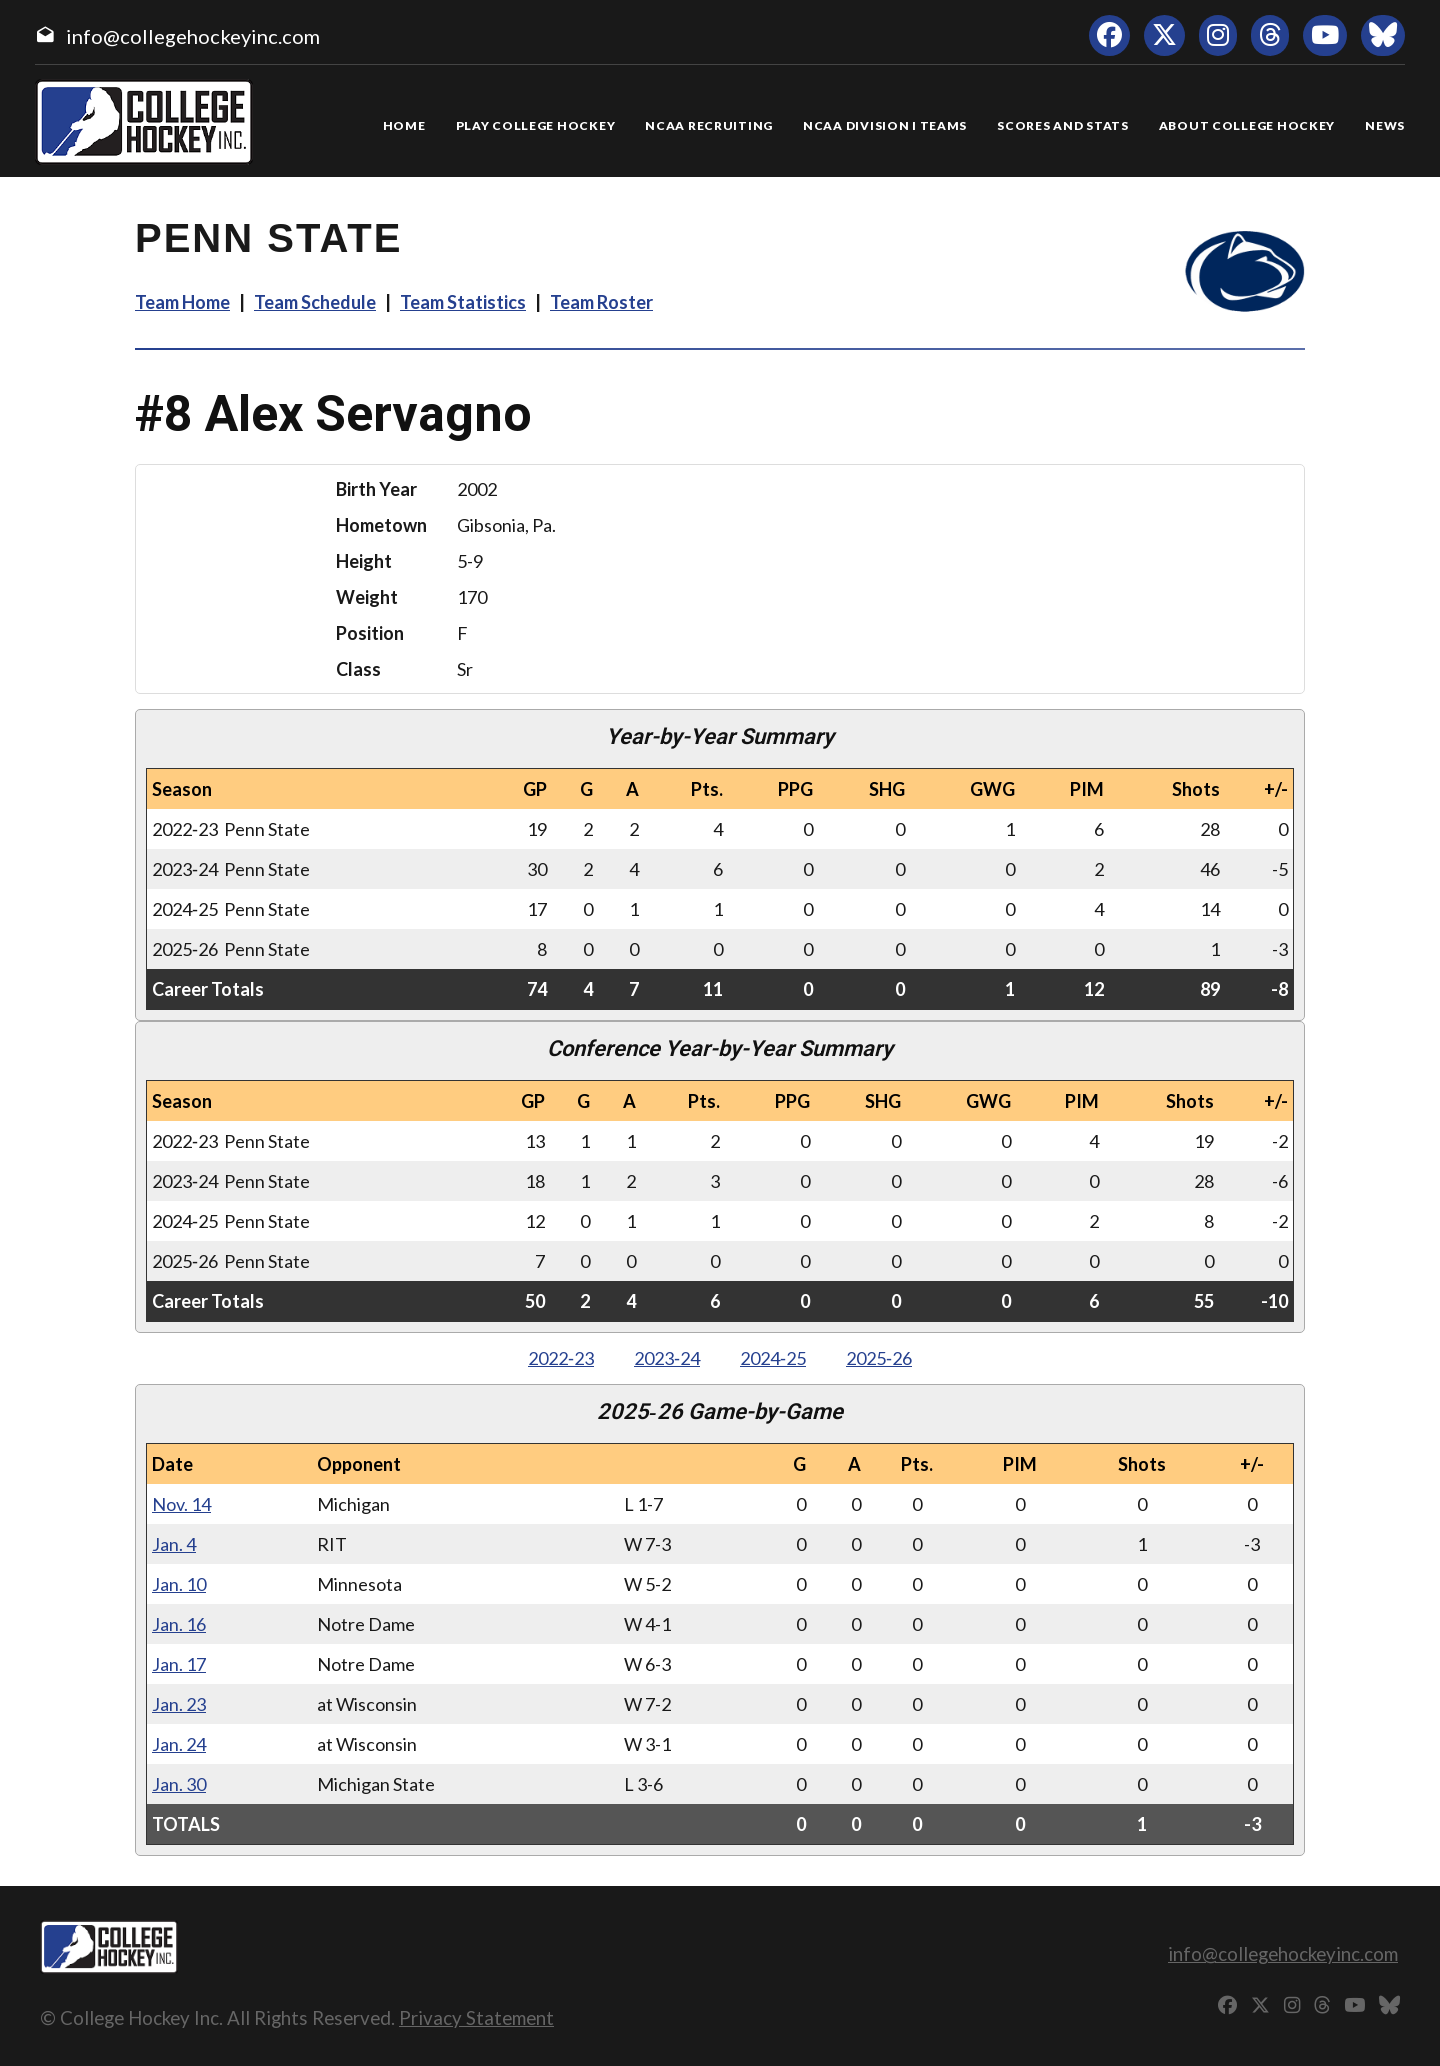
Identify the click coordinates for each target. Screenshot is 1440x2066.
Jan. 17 (179, 1664)
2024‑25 (773, 1358)
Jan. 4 (174, 1544)
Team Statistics (463, 302)
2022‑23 (561, 1358)
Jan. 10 (179, 1584)
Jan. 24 (179, 1744)
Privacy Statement (476, 2017)
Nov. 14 (181, 1504)
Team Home (182, 302)
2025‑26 (879, 1358)
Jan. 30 (179, 1784)
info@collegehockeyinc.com (193, 36)
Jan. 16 (179, 1624)
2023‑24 (667, 1358)
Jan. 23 (179, 1704)
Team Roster (601, 302)
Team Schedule (315, 302)
